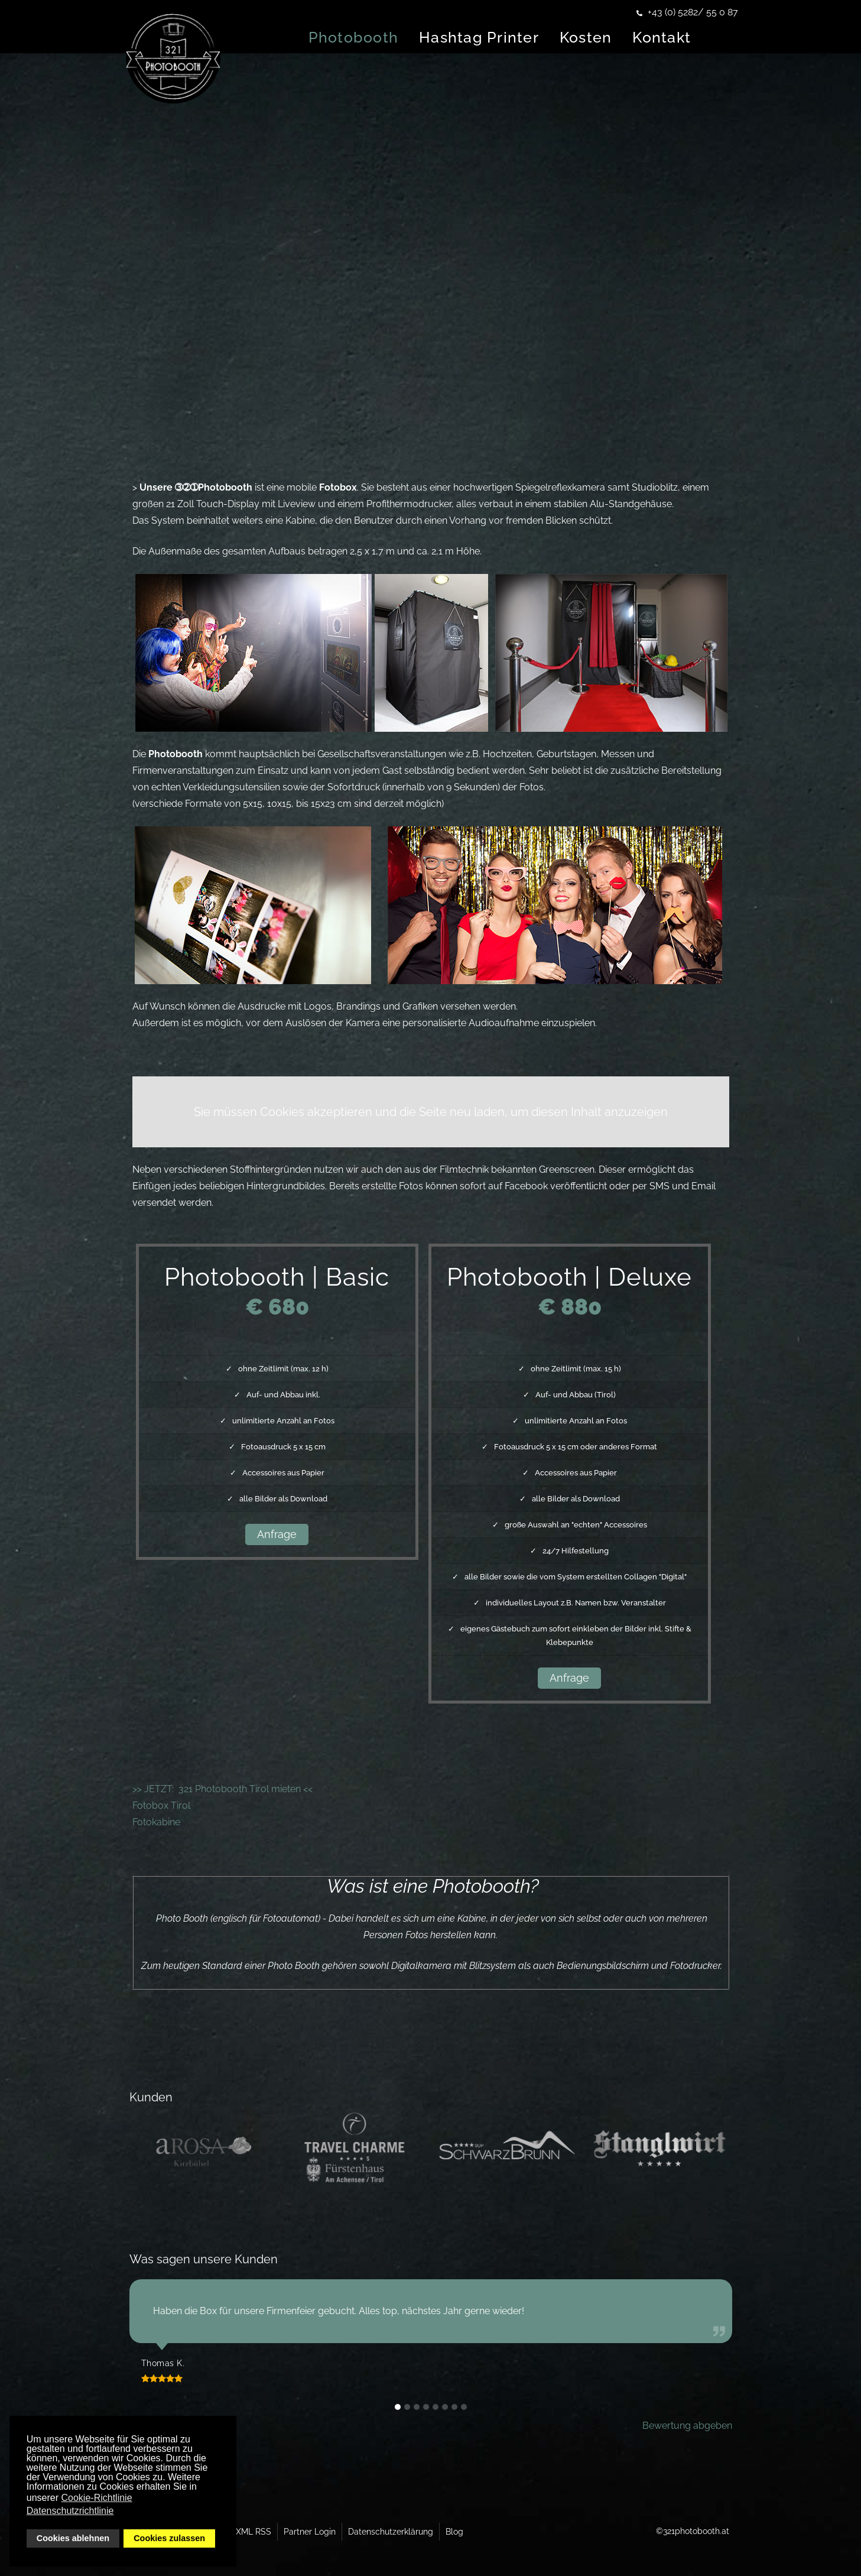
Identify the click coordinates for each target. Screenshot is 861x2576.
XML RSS (253, 2531)
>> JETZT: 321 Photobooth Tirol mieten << (222, 1789)
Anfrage (277, 1534)
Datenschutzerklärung (390, 2531)
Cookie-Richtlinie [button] (96, 2498)
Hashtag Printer (514, 37)
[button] (398, 2407)
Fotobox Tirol (161, 1805)
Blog (454, 2531)
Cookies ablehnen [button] (73, 2538)
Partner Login (310, 2531)
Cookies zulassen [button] (169, 2538)
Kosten (620, 37)
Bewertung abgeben (687, 2425)
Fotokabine (156, 1822)
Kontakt (697, 37)
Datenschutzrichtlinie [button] (70, 2511)
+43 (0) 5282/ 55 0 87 (693, 12)
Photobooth (388, 37)
